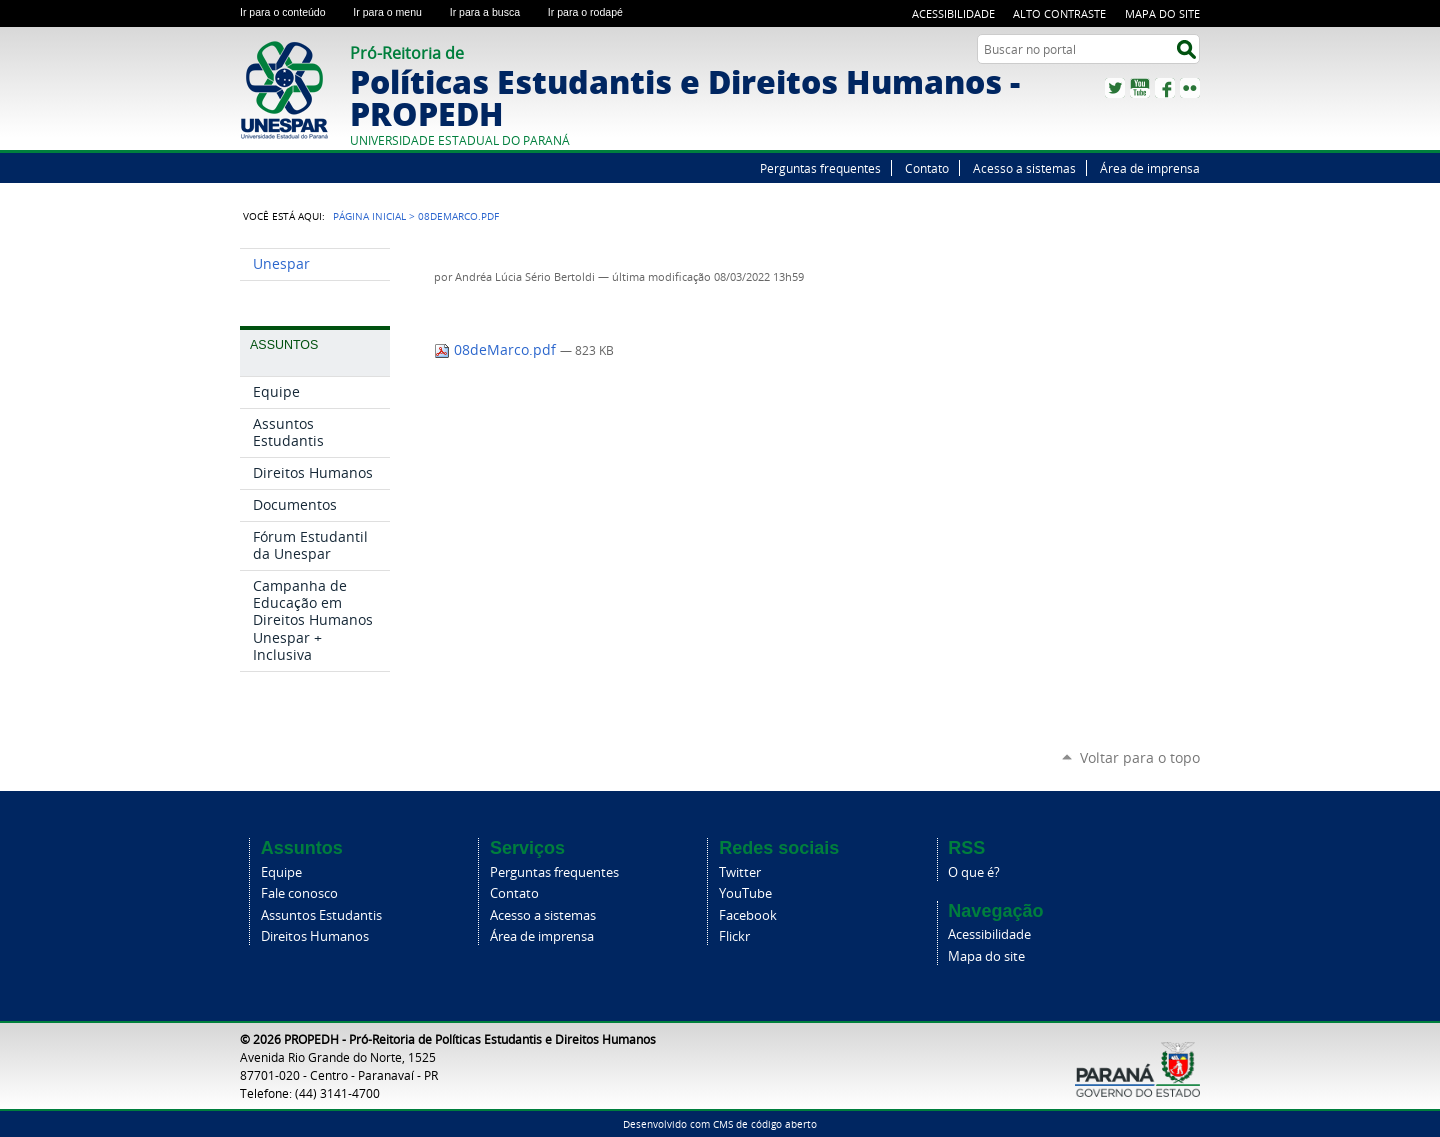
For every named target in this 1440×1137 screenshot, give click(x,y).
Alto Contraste (1059, 13)
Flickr (1190, 88)
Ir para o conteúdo (292, 12)
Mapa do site (1162, 13)
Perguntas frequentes (820, 168)
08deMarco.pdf (497, 350)
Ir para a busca (495, 12)
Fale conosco (299, 893)
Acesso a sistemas (1024, 168)
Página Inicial (369, 216)
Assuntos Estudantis (321, 915)
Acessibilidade (953, 13)
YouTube (1140, 88)
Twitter (1115, 88)
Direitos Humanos (315, 936)
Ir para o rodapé (594, 12)
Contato (927, 168)
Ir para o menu (397, 12)
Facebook (1165, 88)
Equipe (281, 872)
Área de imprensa (1150, 168)
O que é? (974, 872)
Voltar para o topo (1140, 757)
